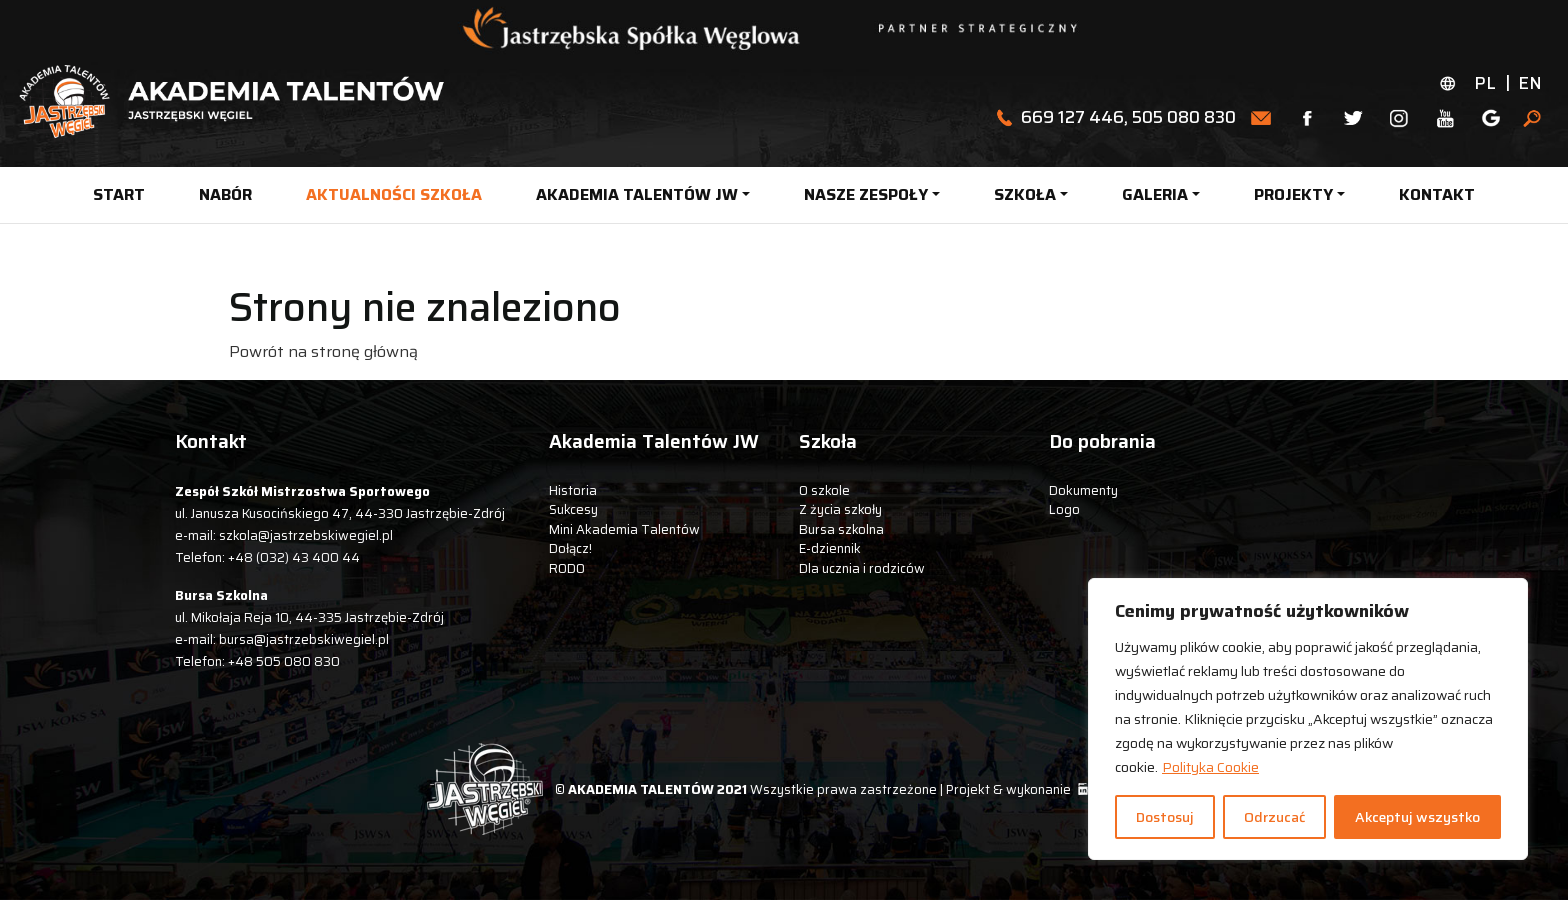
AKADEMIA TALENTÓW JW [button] (637, 194)
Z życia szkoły (840, 509)
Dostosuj (1165, 817)
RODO (567, 568)
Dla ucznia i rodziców (862, 568)
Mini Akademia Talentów (624, 529)
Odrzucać (1274, 817)
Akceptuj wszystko (1417, 817)
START (119, 194)
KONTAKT (1437, 194)
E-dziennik (830, 548)
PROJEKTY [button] (1293, 194)
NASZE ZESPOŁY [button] (866, 194)
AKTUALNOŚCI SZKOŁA (394, 194)
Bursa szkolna (841, 529)
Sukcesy (573, 509)
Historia (573, 490)
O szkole (824, 490)
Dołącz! (570, 548)
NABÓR (225, 194)
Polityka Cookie (1210, 767)
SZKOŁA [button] (1025, 194)
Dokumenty (1083, 490)
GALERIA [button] (1155, 194)
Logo (1064, 509)
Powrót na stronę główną (323, 351)
